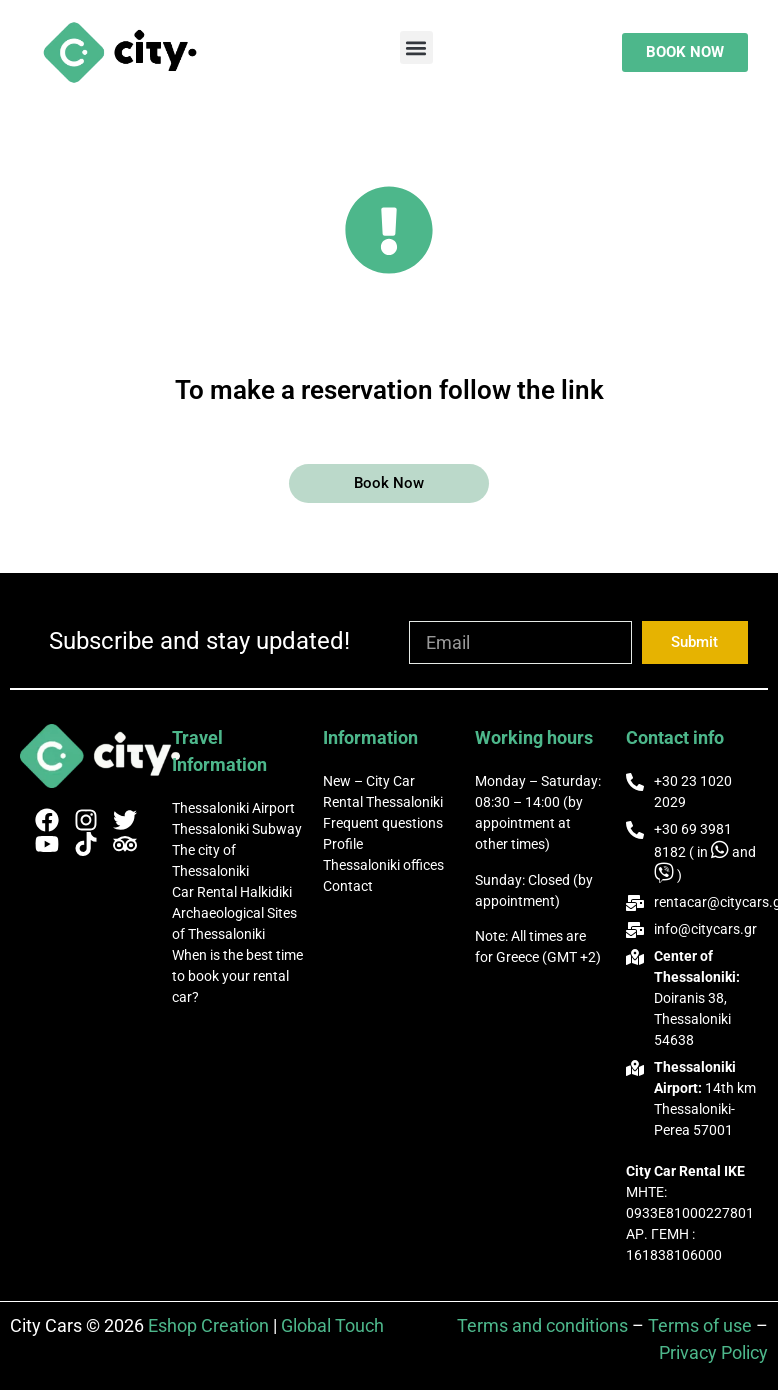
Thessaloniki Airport (233, 808)
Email (431, 612)
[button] (416, 47)
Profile (343, 844)
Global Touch (332, 1325)
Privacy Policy (713, 1352)
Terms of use (700, 1325)
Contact (348, 886)
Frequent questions (383, 823)
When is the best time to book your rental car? (237, 976)
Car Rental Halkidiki (232, 892)
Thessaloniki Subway (237, 829)
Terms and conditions (542, 1325)
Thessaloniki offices (383, 865)
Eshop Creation (208, 1325)
